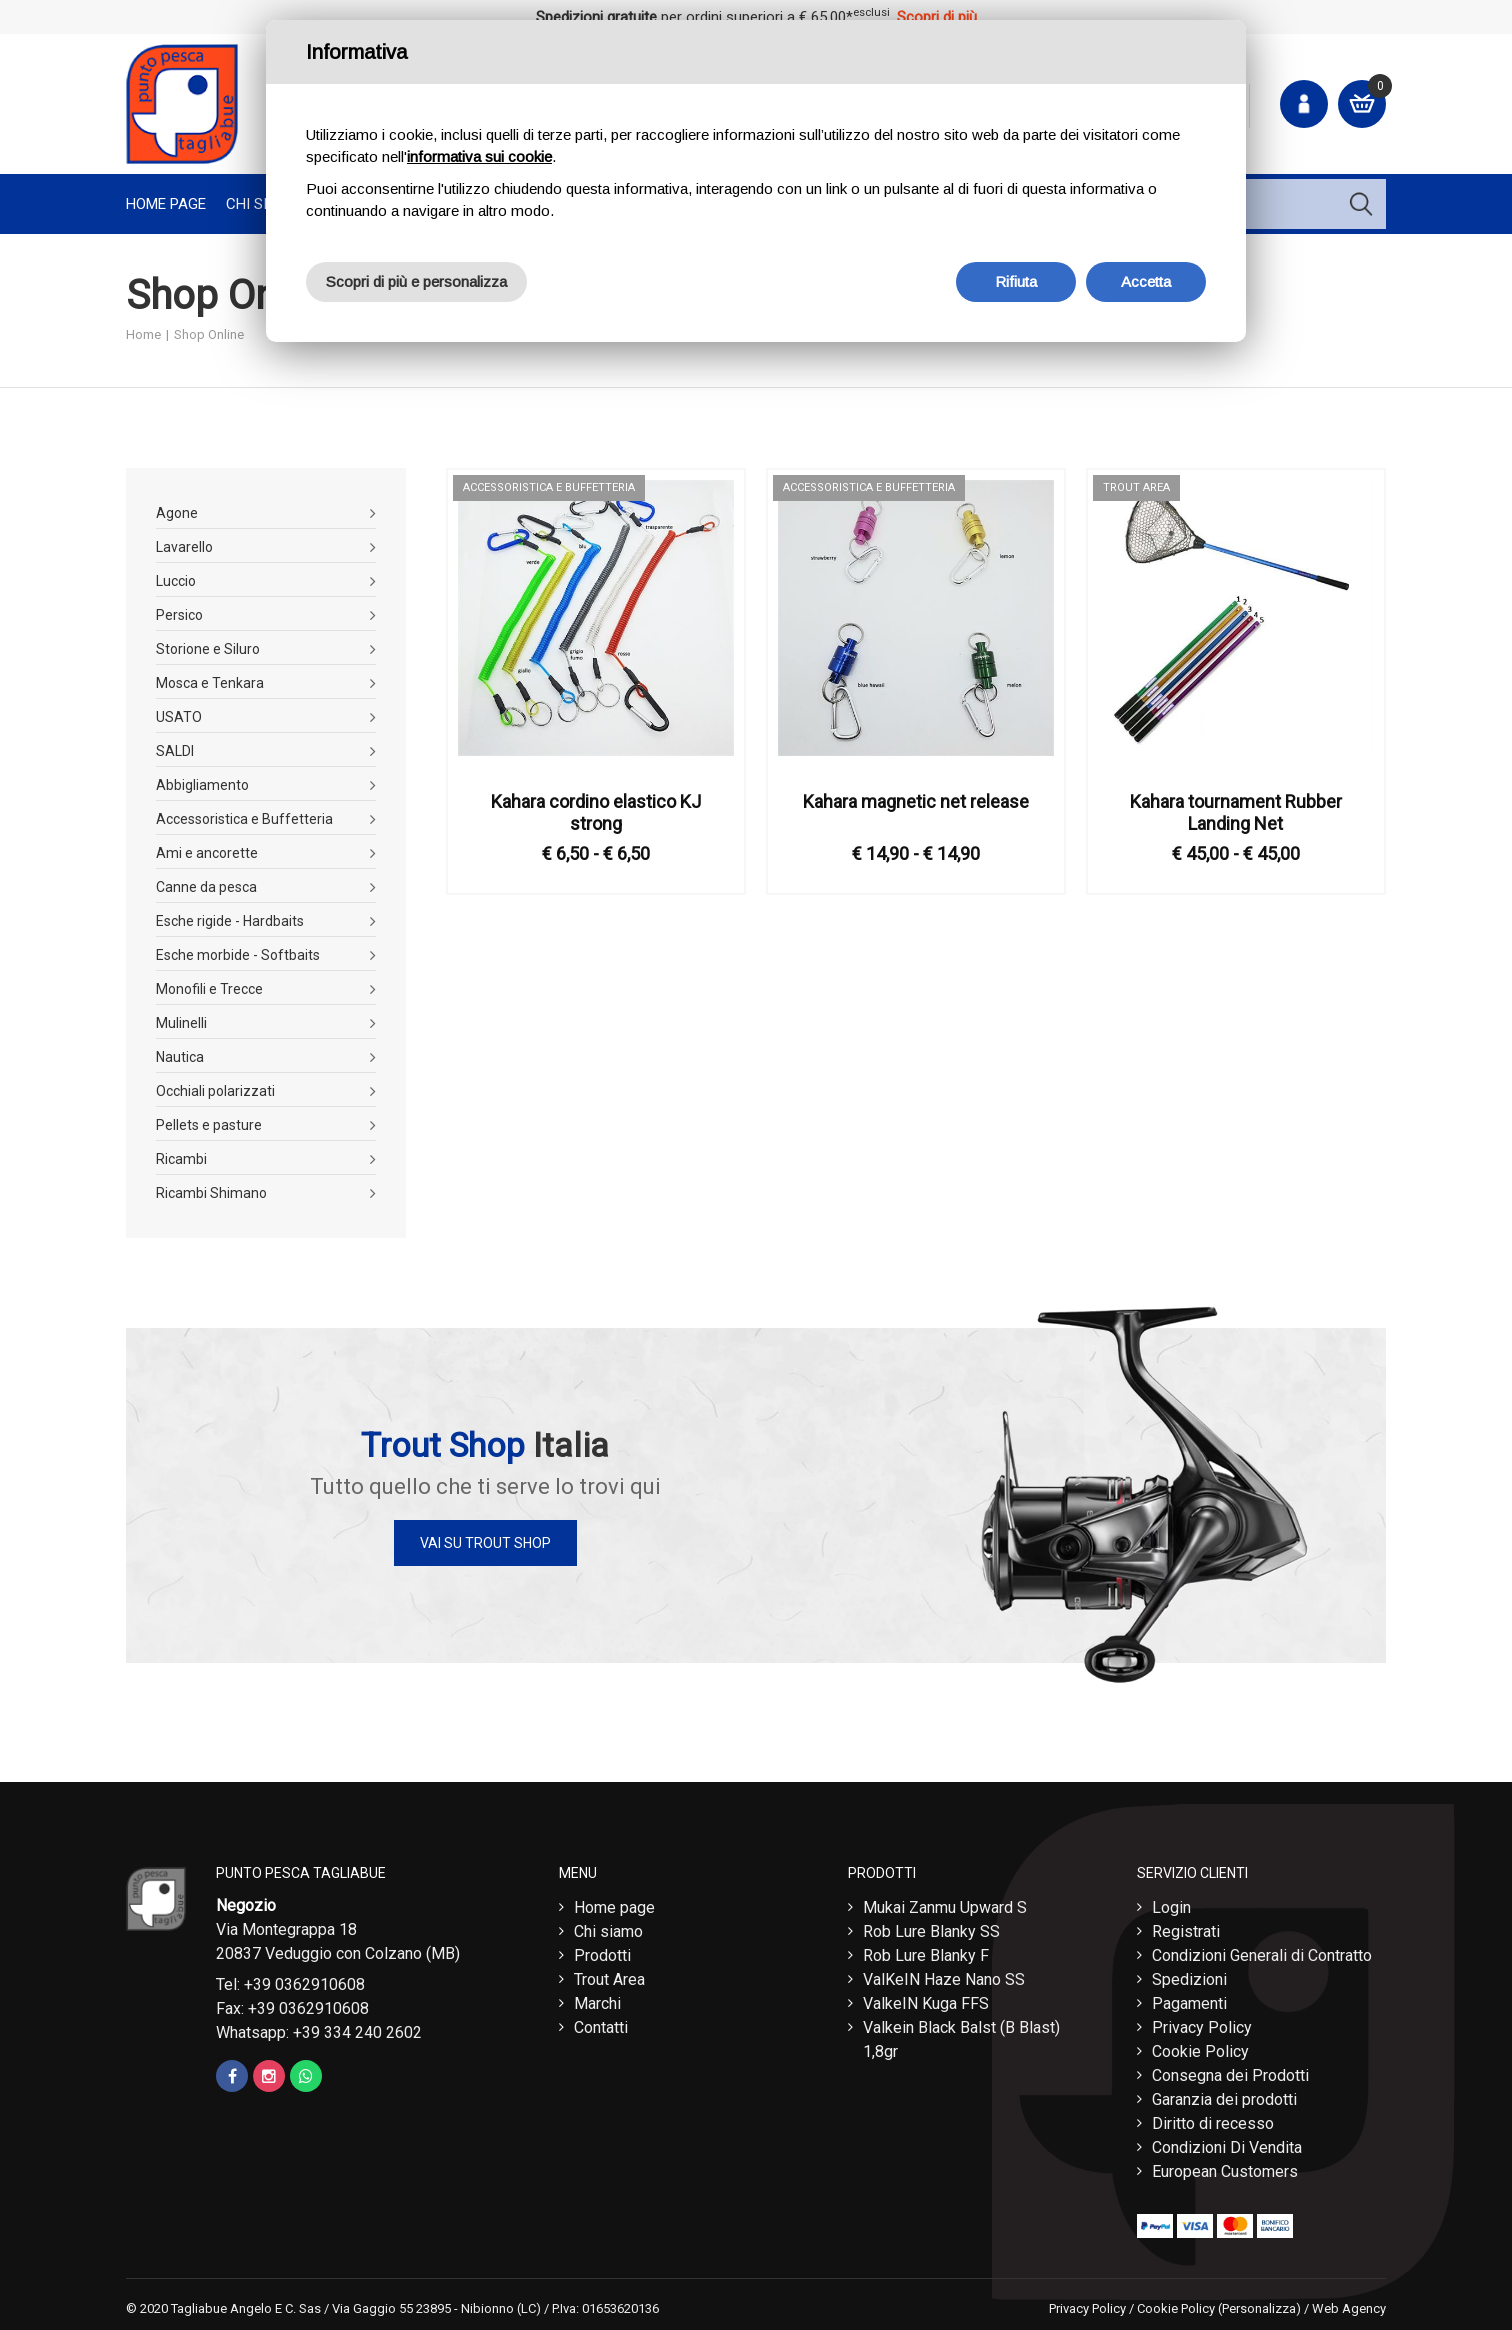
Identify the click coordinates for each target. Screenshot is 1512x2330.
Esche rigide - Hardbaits (230, 921)
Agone (177, 513)
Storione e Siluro (208, 649)
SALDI (175, 751)
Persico (179, 615)
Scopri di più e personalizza (416, 281)
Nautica (180, 1057)
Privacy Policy (1202, 2022)
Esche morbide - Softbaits (238, 955)
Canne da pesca (206, 887)
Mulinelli (181, 1023)
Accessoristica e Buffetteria (244, 819)
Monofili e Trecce (209, 989)
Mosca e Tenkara (210, 683)
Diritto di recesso (1213, 2118)
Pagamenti (1189, 1998)
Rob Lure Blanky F (926, 1950)
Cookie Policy (1200, 2046)
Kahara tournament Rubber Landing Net (1236, 812)
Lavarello (184, 547)
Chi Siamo (262, 204)
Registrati (1186, 1926)
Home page (166, 204)
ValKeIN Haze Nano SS (944, 1974)
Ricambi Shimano (211, 1193)
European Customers (1225, 2166)
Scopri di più (937, 17)
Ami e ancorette (207, 853)
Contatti (601, 2022)
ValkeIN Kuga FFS (926, 1998)
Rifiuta (1016, 281)
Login (1171, 1902)
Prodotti (602, 1950)
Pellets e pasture (209, 1125)
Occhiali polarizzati (215, 1091)
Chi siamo (608, 1926)
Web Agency (1349, 2303)
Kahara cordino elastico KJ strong (596, 812)
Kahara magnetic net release (916, 801)
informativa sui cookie (479, 156)
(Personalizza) (1259, 2303)
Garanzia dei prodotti (1224, 2094)
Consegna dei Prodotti (1230, 2070)
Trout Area (609, 1974)
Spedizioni (1189, 1974)
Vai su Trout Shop (485, 1543)
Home (143, 334)
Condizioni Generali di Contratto (1262, 1950)
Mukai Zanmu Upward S (945, 1902)
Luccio (176, 581)
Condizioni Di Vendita (1227, 2142)
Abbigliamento (202, 785)
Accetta (1146, 281)
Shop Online (209, 334)
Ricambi (181, 1159)
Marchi (597, 1998)
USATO (179, 717)
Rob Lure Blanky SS (931, 1926)
